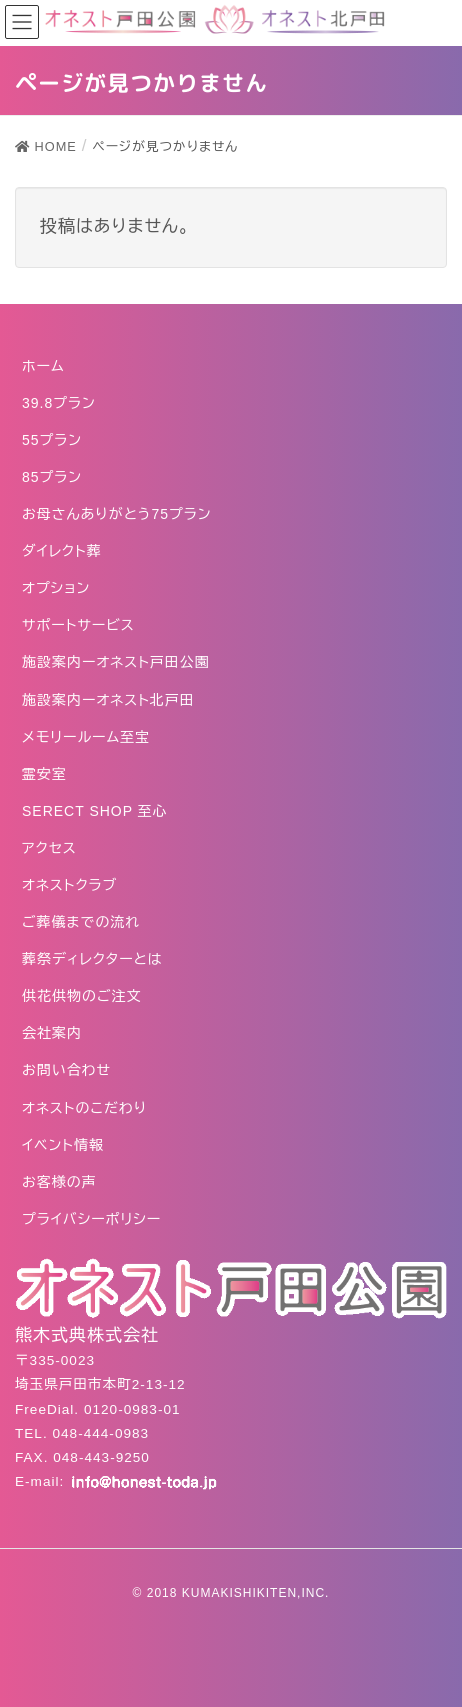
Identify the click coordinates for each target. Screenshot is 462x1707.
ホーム (43, 366)
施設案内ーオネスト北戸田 (108, 700)
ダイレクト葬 (62, 551)
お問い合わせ (66, 1070)
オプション (56, 588)
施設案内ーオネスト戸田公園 (116, 662)
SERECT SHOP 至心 (95, 811)
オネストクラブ (69, 885)
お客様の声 (59, 1182)
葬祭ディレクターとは (92, 959)
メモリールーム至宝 (86, 737)
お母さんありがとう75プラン (117, 514)
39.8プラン (59, 403)
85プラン (52, 477)
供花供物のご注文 (82, 996)
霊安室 (44, 774)
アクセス (49, 848)
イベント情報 (63, 1145)
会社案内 (52, 1033)
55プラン (52, 440)
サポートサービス (78, 625)
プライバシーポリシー (91, 1219)
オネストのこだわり (84, 1108)
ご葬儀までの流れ (81, 922)
